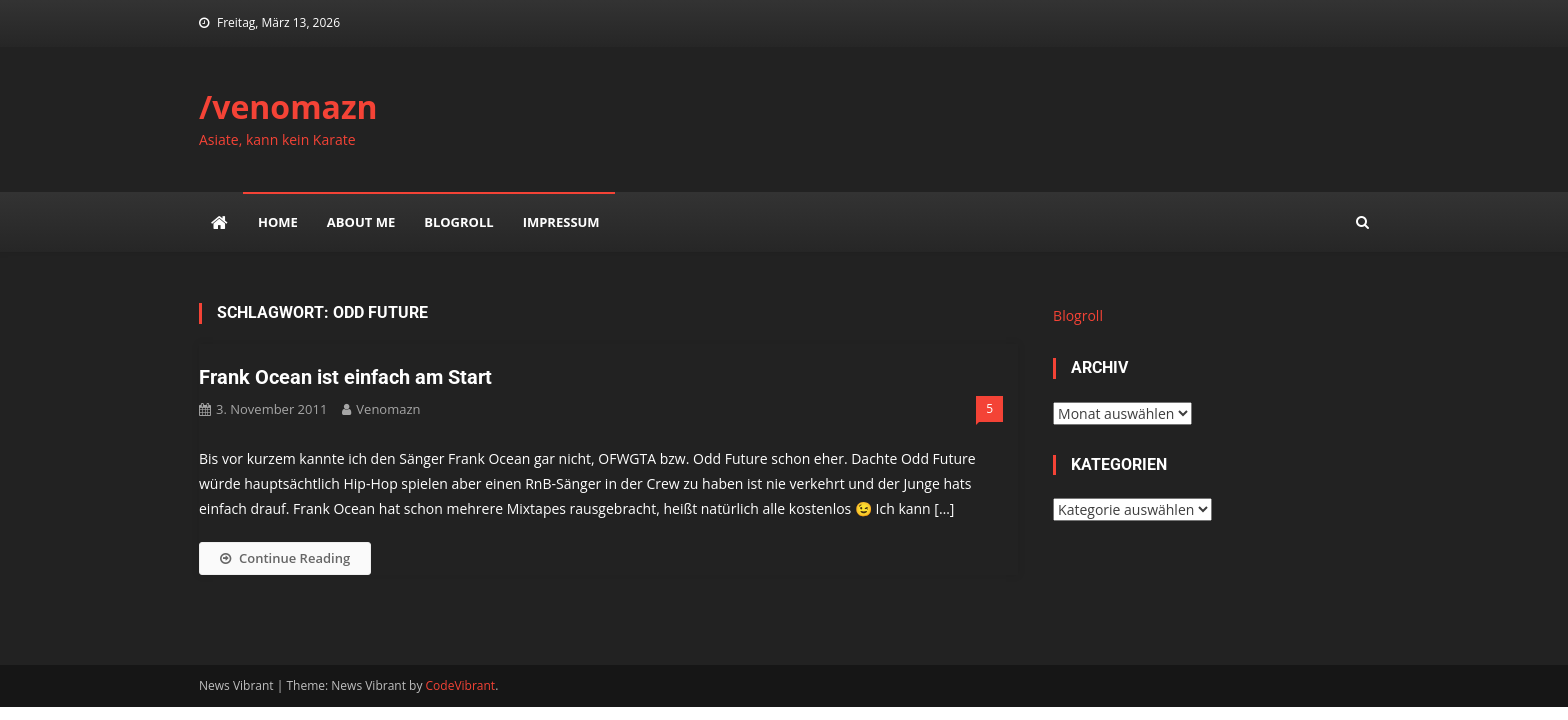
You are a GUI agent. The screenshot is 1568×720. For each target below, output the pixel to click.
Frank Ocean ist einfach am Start (345, 377)
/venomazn (288, 106)
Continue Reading (285, 558)
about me (361, 222)
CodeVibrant (461, 685)
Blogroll (458, 222)
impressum (561, 222)
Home (278, 222)
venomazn (388, 409)
